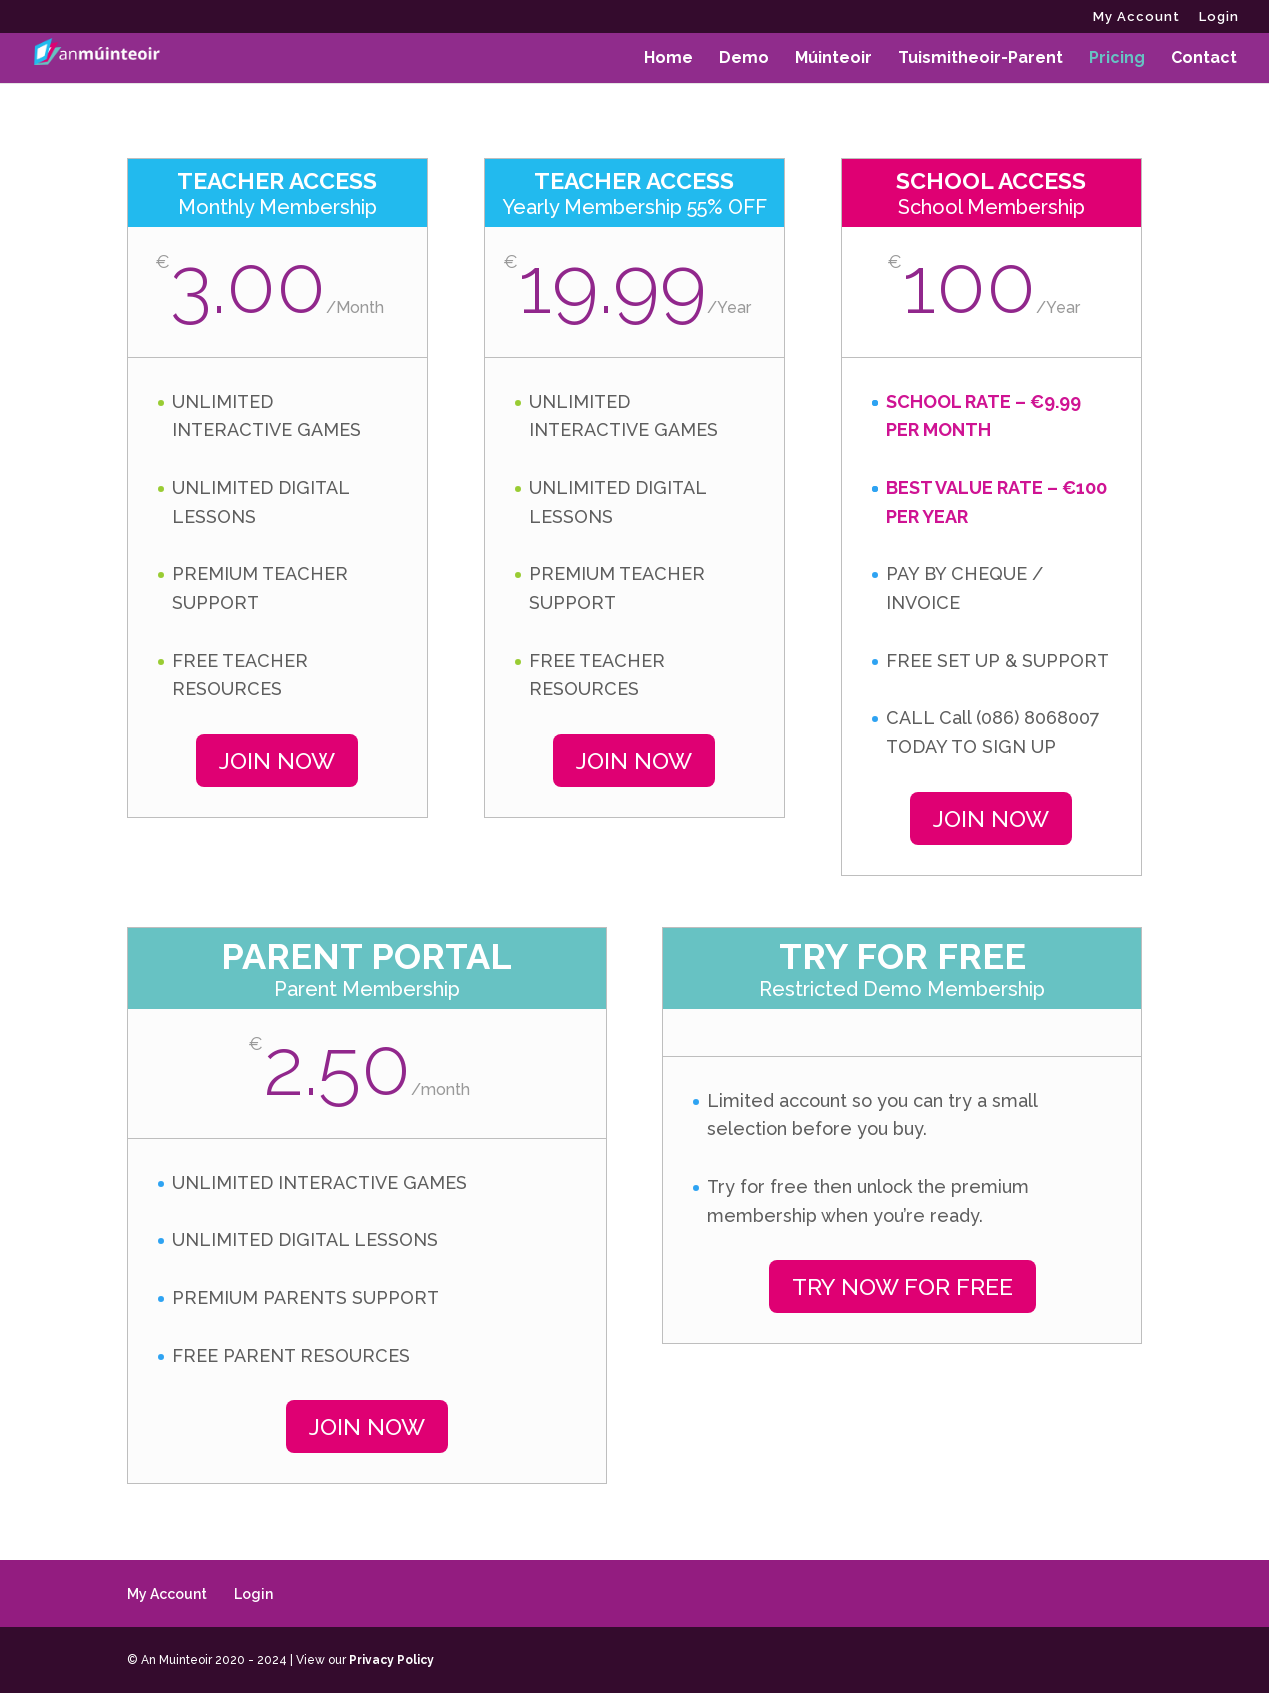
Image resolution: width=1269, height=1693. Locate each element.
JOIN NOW (277, 760)
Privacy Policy (391, 1660)
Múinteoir (833, 59)
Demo (744, 59)
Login (1219, 17)
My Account (1136, 17)
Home (668, 59)
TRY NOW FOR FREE (902, 1286)
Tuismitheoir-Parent (980, 59)
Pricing (1117, 59)
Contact (1204, 59)
